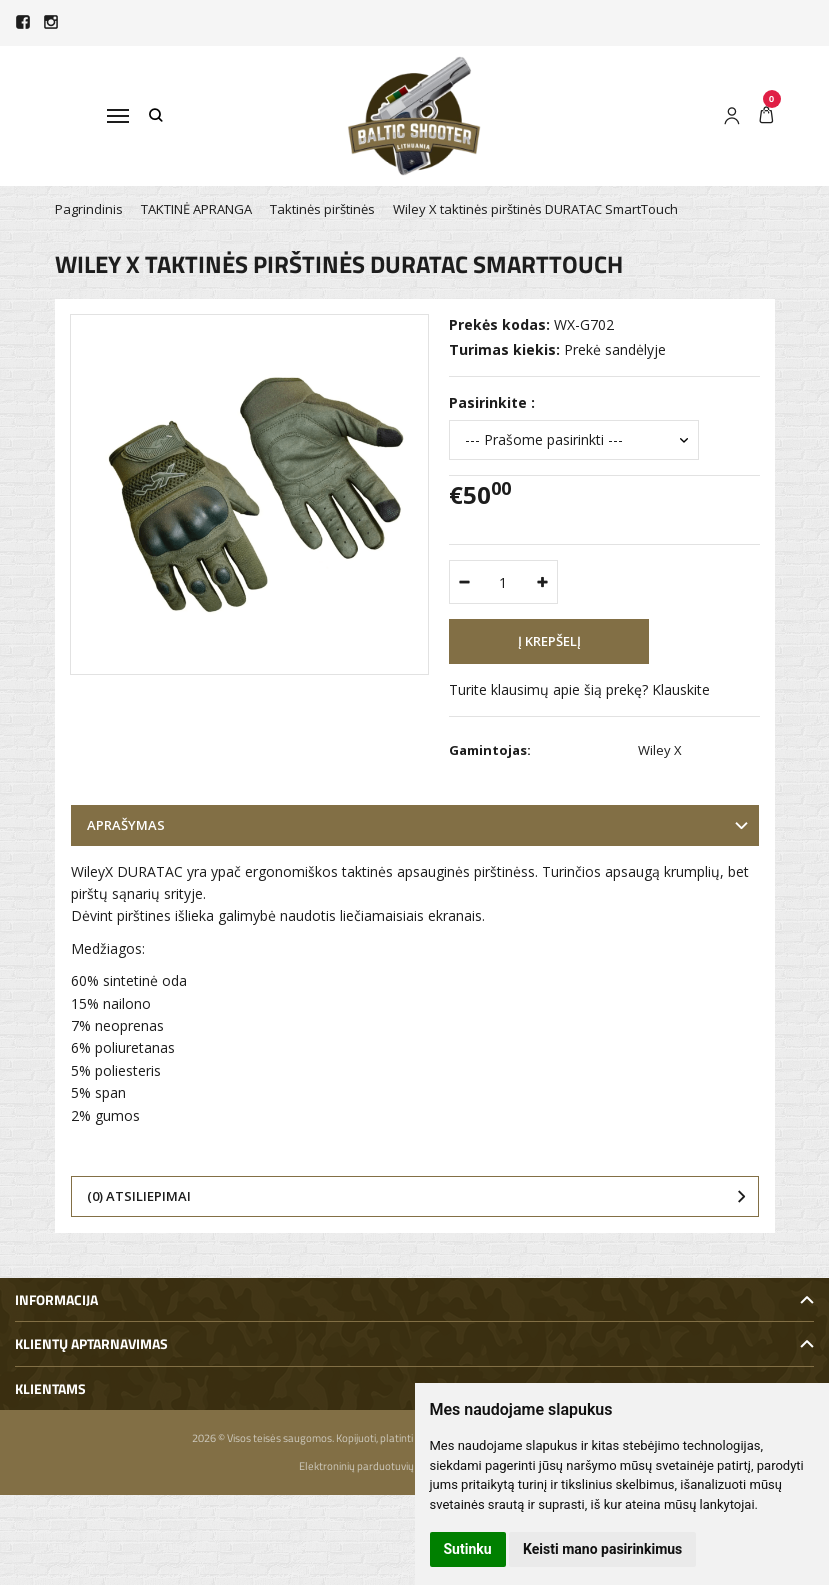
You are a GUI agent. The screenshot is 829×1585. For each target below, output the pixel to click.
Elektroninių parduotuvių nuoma (374, 1466)
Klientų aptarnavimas (91, 1343)
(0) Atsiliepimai (139, 1196)
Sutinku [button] (468, 1549)
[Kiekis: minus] (463, 582)
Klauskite (681, 689)
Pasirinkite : (492, 402)
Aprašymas (126, 825)
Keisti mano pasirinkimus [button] (602, 1549)
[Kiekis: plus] (543, 582)
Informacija (56, 1299)
